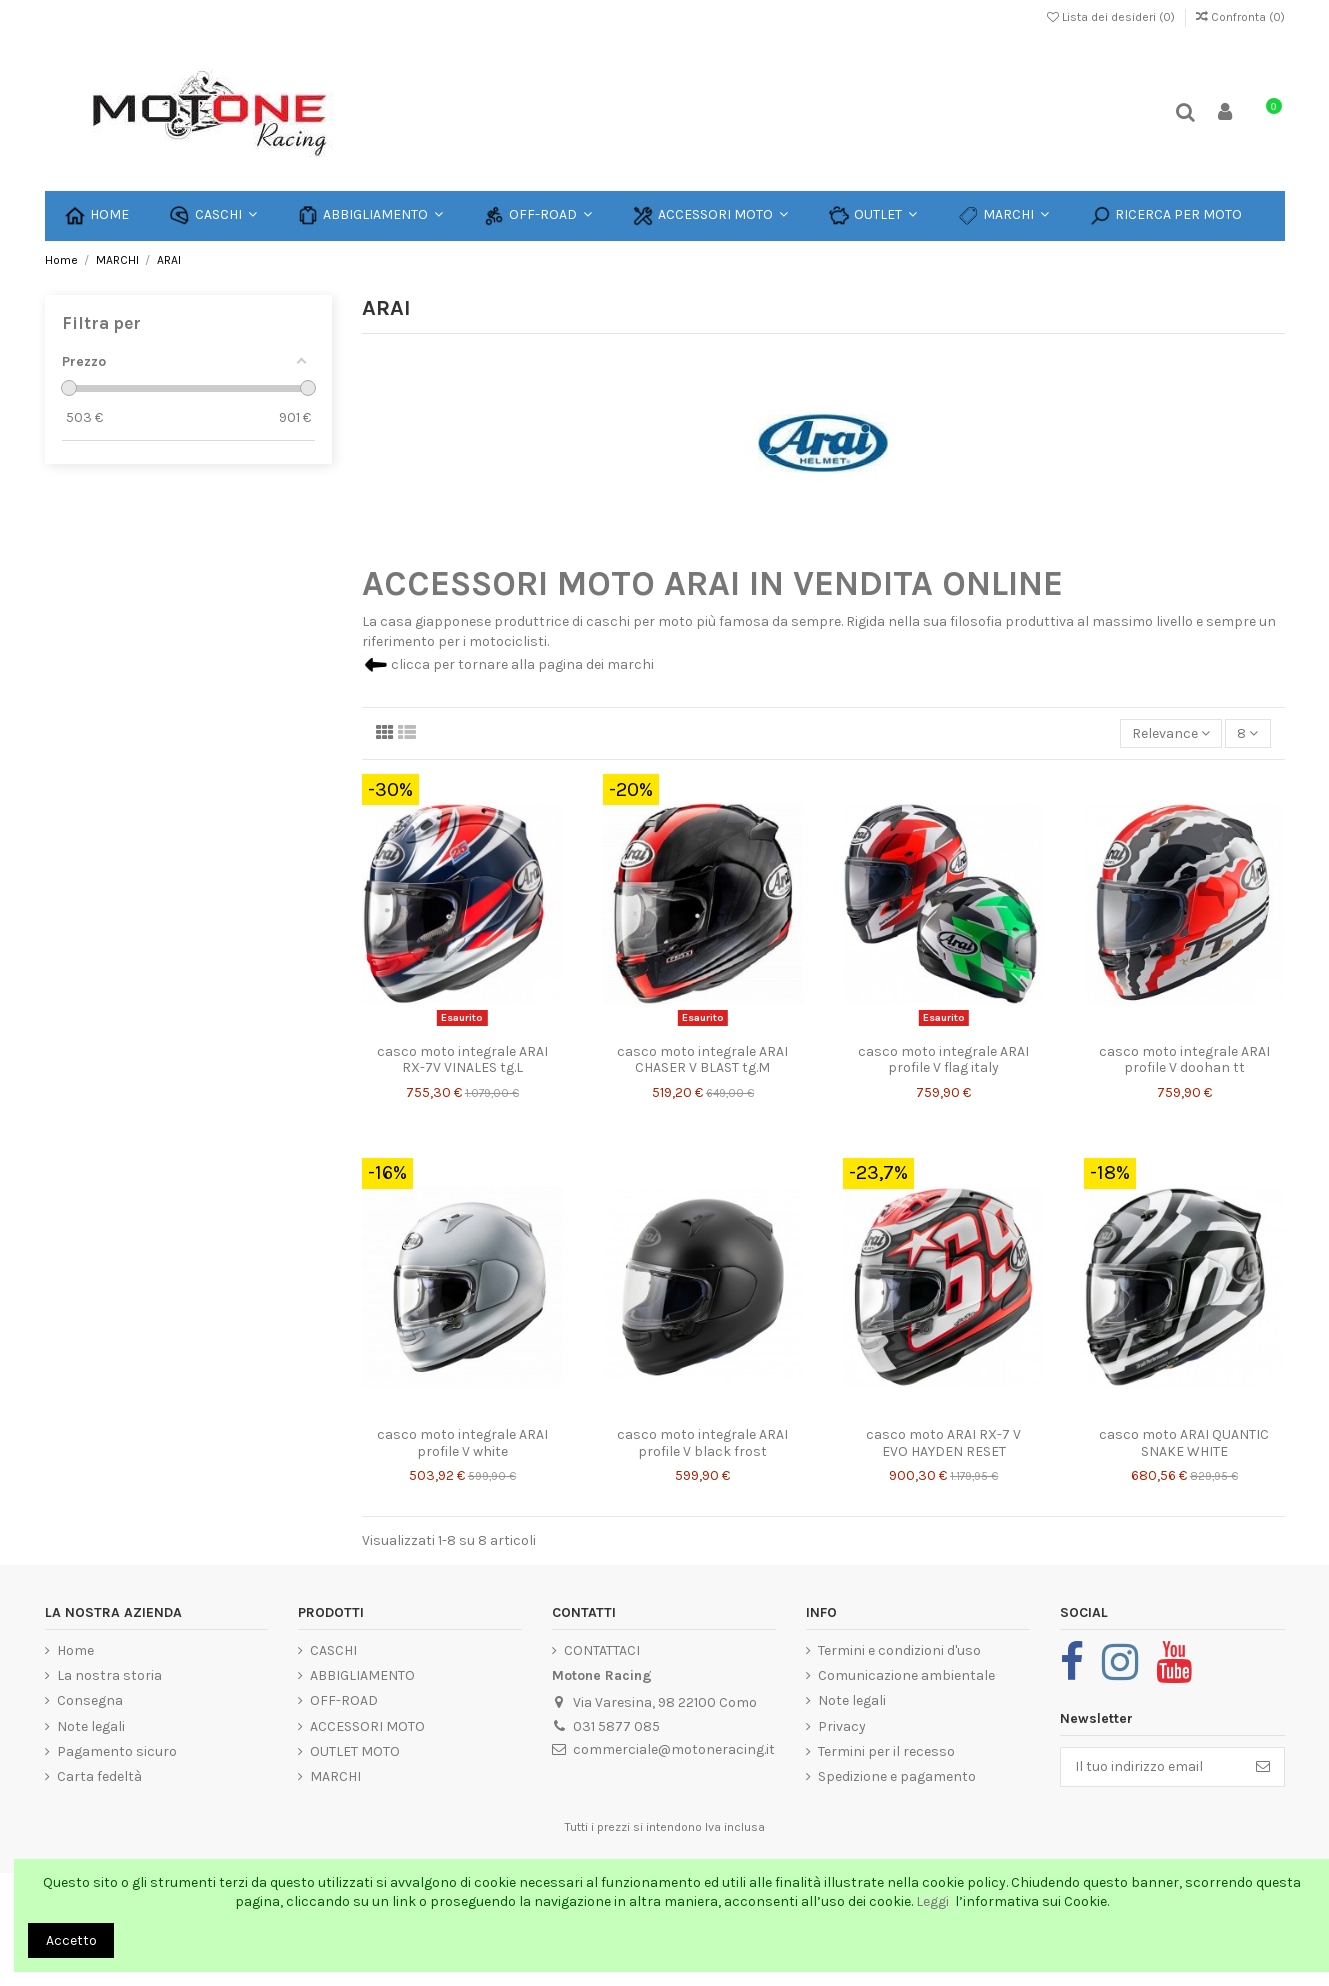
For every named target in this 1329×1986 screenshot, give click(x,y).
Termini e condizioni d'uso (899, 1650)
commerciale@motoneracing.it (674, 1749)
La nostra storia (109, 1675)
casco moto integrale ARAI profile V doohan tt (1184, 1060)
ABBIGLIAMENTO (362, 1675)
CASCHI (333, 1650)
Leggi (934, 1901)
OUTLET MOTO (355, 1751)
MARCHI (335, 1776)
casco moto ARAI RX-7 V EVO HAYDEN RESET (943, 1443)
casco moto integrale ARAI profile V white (462, 1443)
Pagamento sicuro (117, 1751)
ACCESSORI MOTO (367, 1726)
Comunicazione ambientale (906, 1675)
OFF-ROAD (344, 1700)
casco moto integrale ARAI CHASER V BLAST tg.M (702, 1060)
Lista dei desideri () (1112, 17)
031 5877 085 (616, 1726)
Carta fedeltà (99, 1776)
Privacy (842, 1726)
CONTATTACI (602, 1650)
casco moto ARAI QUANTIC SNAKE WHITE (1184, 1443)
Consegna (90, 1700)
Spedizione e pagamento (897, 1776)
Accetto (71, 1940)
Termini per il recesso (886, 1751)
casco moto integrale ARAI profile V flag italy (943, 1060)
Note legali (91, 1726)
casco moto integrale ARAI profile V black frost (702, 1443)
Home (75, 1650)
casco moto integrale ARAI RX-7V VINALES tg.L (462, 1060)
